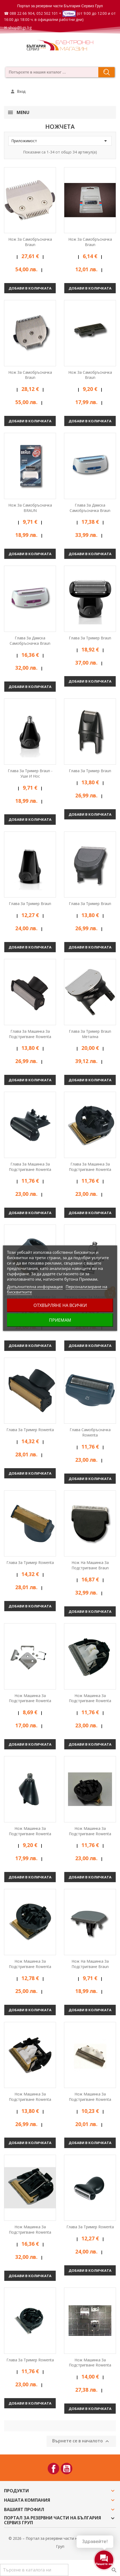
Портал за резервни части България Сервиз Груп (60, 6)
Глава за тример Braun (90, 637)
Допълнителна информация (35, 1286)
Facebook (53, 2468)
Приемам (60, 1320)
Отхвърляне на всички (60, 1305)
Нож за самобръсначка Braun (30, 242)
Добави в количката (30, 288)
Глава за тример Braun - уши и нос (30, 773)
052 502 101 (47, 13)
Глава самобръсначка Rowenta (90, 1432)
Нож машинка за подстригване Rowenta (30, 1698)
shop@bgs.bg (20, 27)
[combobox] (50, 72)
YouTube (66, 2468)
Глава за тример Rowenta (30, 1429)
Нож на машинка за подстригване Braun (90, 1565)
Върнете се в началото (81, 2441)
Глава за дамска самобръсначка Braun (90, 508)
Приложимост (60, 141)
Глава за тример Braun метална (90, 1034)
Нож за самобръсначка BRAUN (30, 508)
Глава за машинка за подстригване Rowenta (30, 1034)
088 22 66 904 (22, 13)
